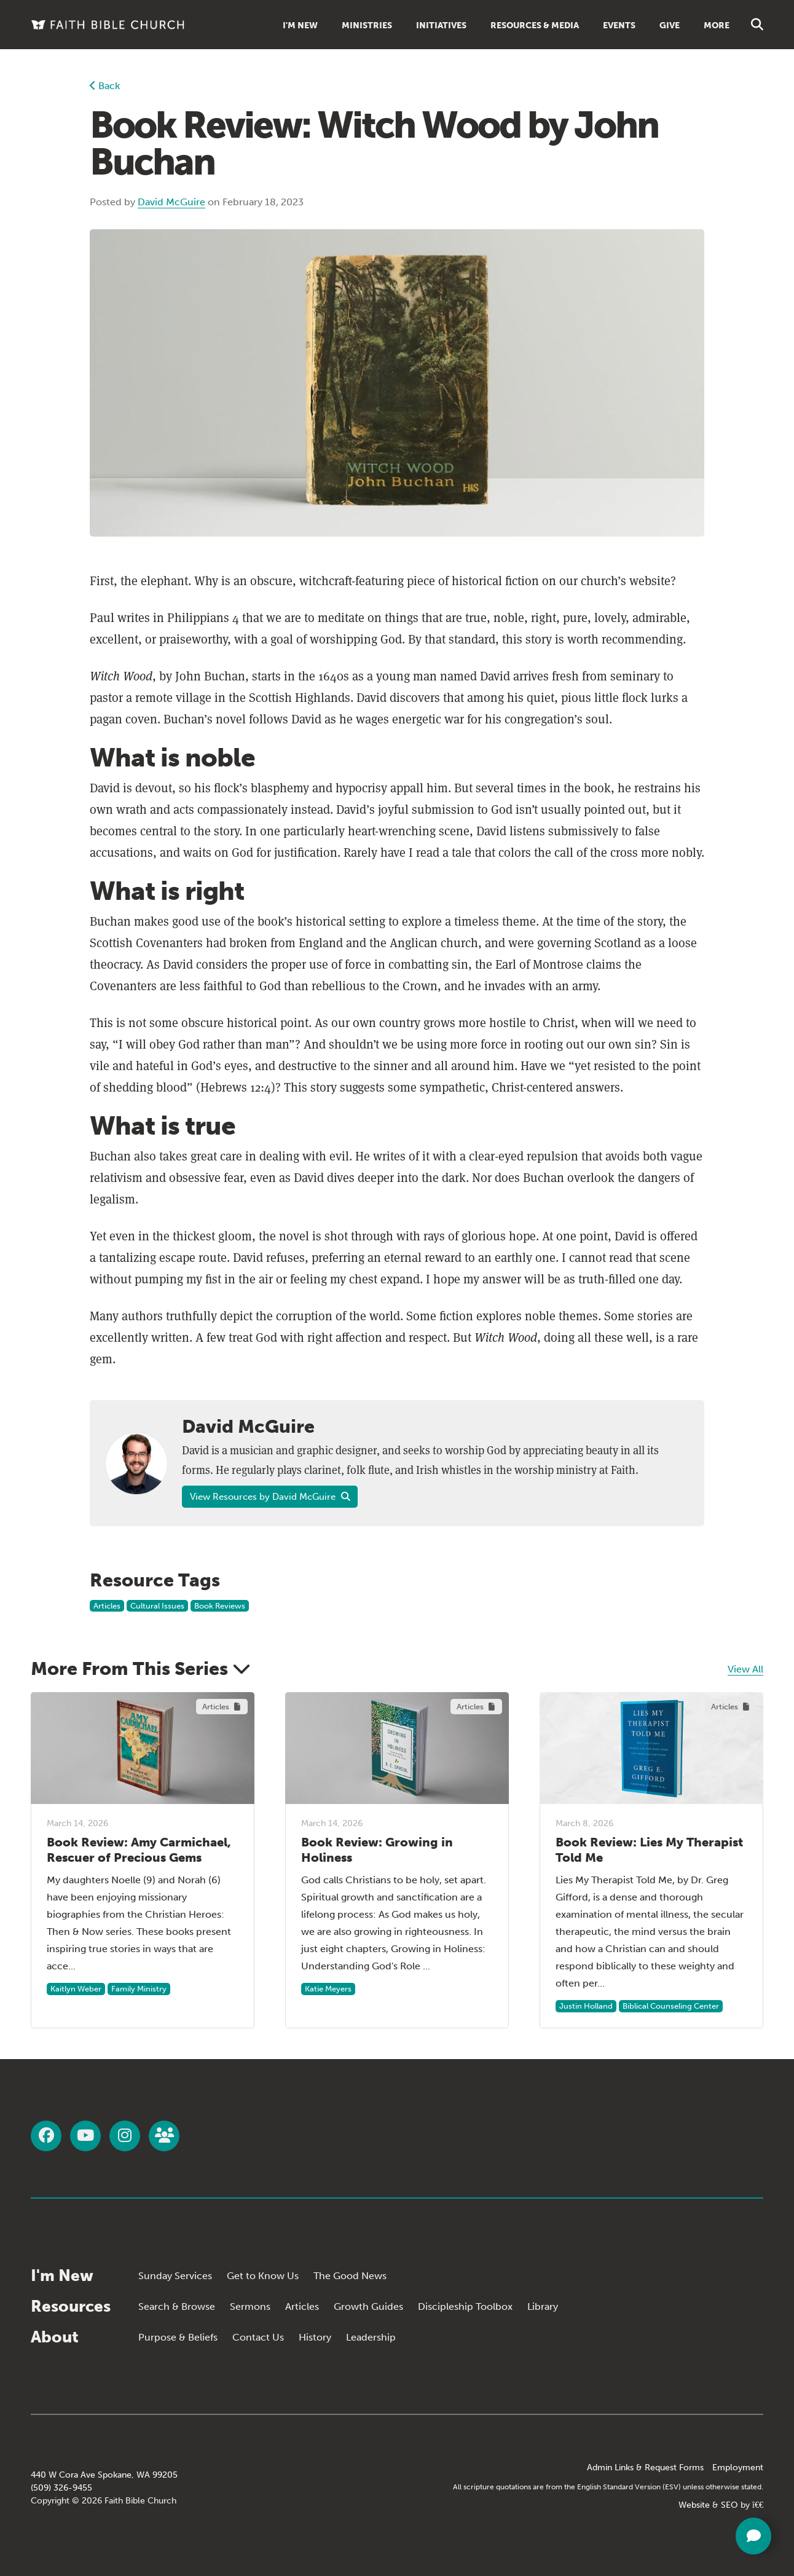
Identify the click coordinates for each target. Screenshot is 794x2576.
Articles (106, 1605)
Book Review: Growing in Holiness (377, 1850)
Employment (737, 2467)
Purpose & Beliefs (178, 2337)
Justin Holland (586, 2006)
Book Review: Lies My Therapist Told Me (649, 1850)
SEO (729, 2505)
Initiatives (441, 25)
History (315, 2337)
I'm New (300, 25)
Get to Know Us (263, 2276)
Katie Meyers (328, 1988)
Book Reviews (219, 1605)
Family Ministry (139, 1988)
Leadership (371, 2337)
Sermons (250, 2306)
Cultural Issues (157, 1605)
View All (745, 1669)
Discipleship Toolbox (465, 2306)
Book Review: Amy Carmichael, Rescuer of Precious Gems (139, 1850)
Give (669, 25)
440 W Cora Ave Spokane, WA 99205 (104, 2475)
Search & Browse (176, 2306)
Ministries (367, 25)
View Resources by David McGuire (270, 1496)
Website (694, 2505)
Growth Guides (368, 2306)
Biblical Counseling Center (671, 2006)
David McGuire (171, 202)
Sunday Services (175, 2276)
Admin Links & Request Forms (645, 2467)
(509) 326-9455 (61, 2488)
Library (542, 2306)
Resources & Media (534, 25)
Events (619, 25)
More (716, 25)
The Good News (350, 2276)
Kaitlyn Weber (75, 1988)
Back (105, 86)
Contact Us (258, 2337)
